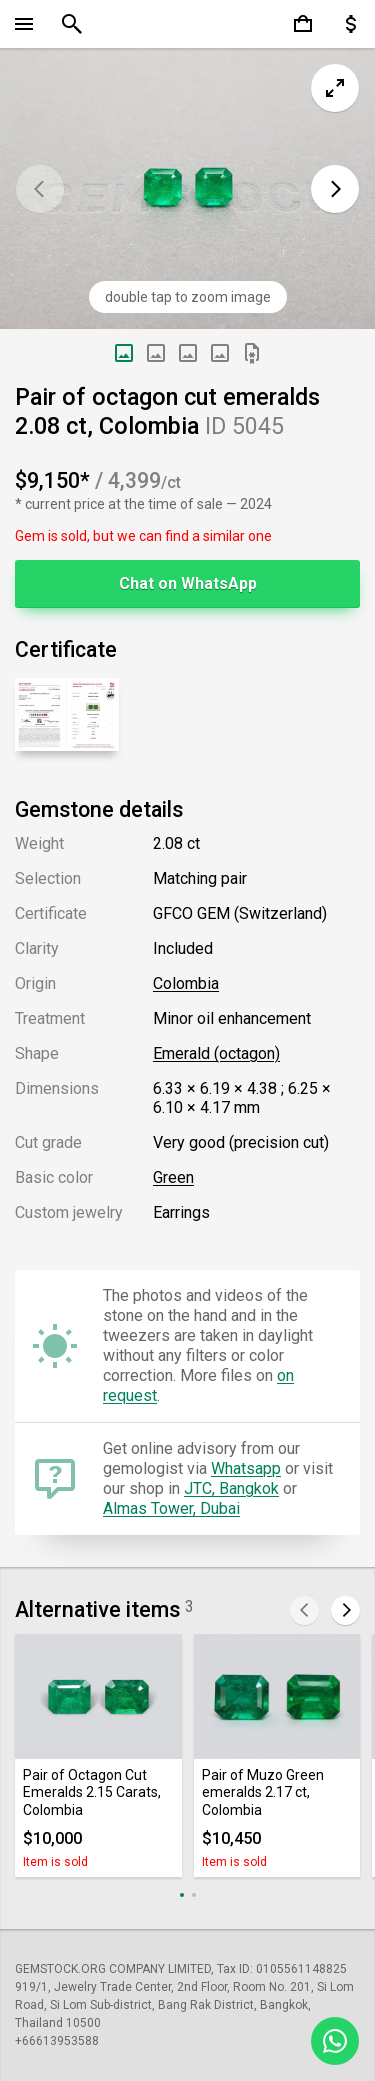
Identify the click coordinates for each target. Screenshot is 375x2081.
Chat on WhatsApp (188, 583)
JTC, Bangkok (231, 1488)
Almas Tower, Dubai (171, 1508)
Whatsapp (246, 1468)
